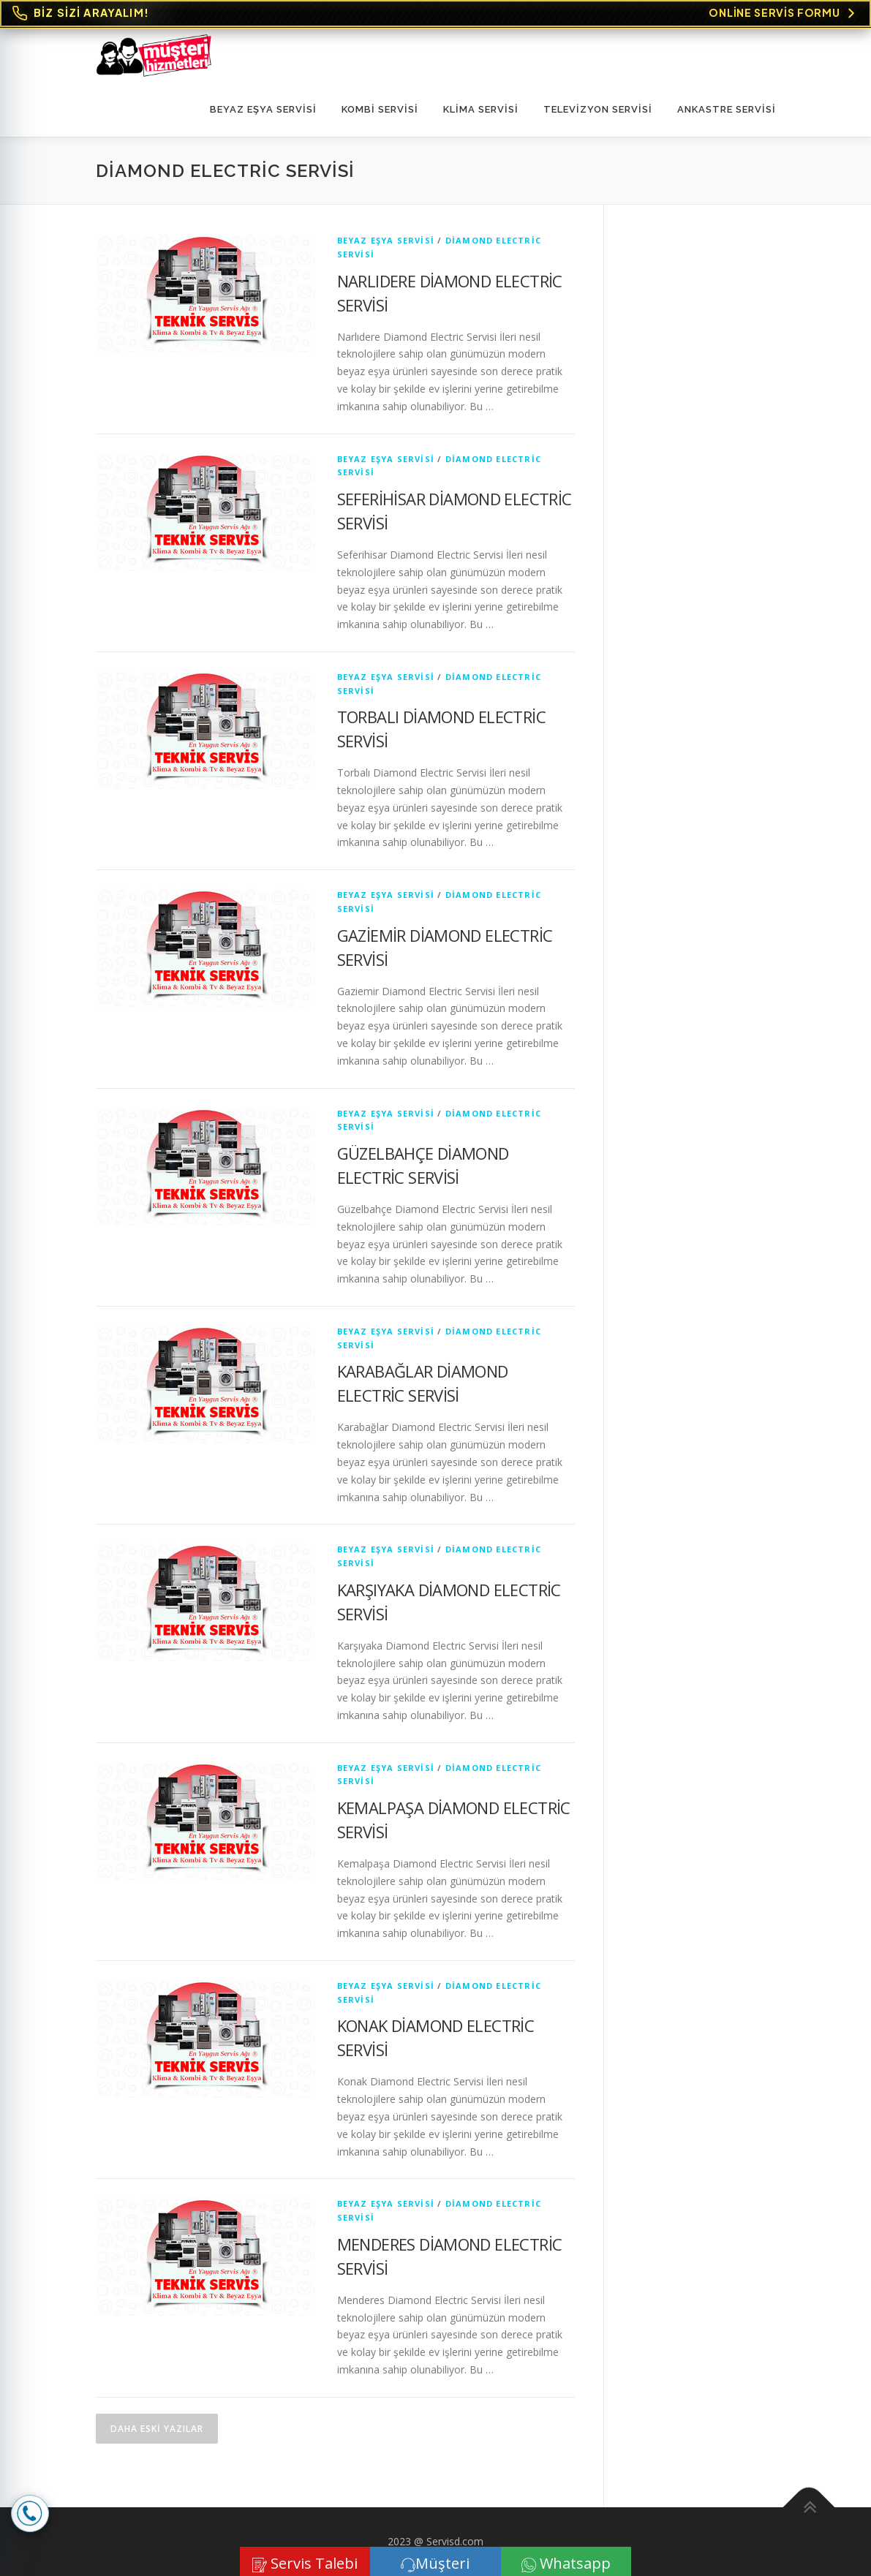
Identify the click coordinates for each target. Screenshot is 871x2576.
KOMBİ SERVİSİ (380, 109)
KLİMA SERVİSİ (481, 109)
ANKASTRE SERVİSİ (726, 109)
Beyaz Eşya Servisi (263, 109)
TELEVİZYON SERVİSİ (597, 109)
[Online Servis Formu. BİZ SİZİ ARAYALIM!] (435, 13)
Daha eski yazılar (156, 2428)
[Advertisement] (704, 453)
